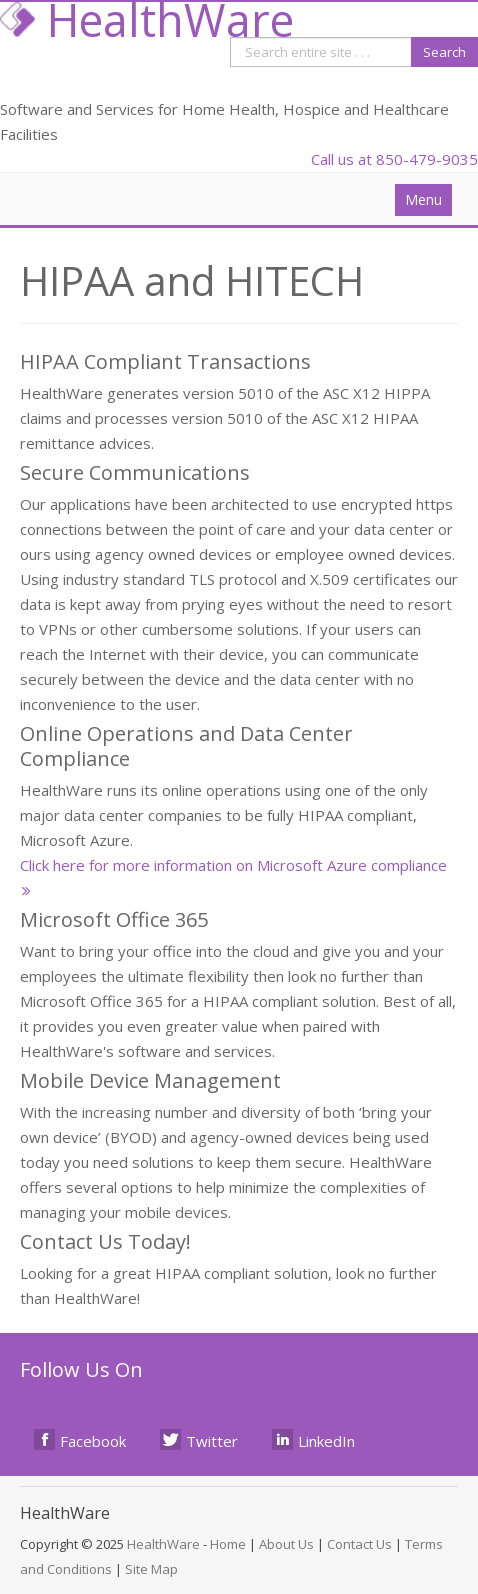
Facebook (80, 1440)
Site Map (151, 1569)
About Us (286, 1544)
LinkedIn (314, 1440)
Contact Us (359, 1544)
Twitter (199, 1440)
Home (228, 1544)
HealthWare (163, 1544)
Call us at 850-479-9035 (394, 159)
